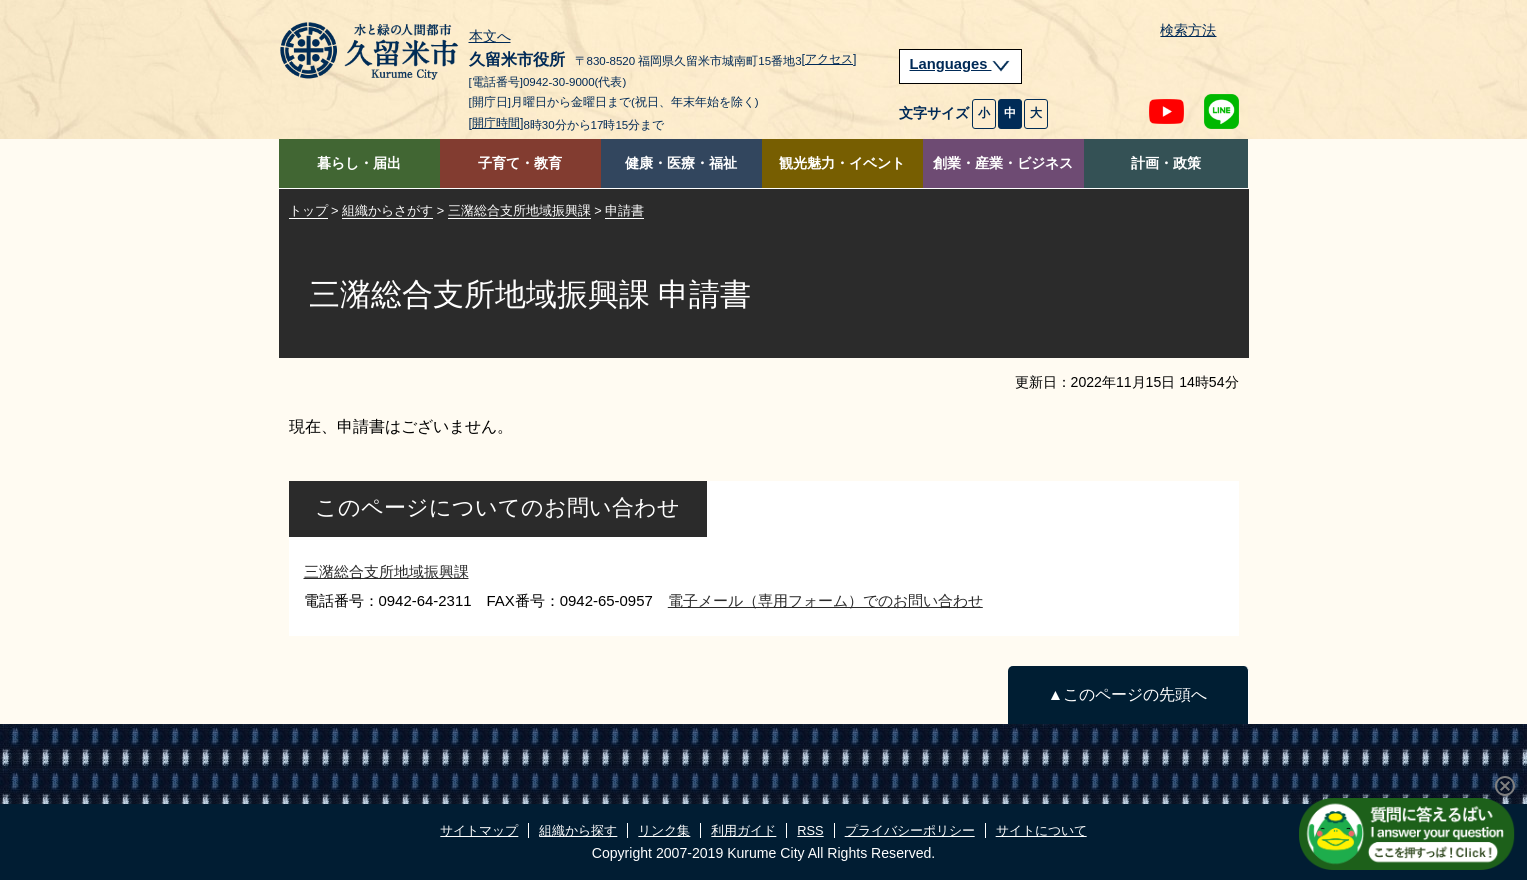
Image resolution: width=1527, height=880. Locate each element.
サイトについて (1041, 830)
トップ (308, 210)
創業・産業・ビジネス (1003, 163)
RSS (810, 830)
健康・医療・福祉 (681, 163)
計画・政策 (1166, 163)
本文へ (490, 37)
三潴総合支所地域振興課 (519, 210)
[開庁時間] (496, 123)
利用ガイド (743, 830)
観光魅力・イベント (842, 163)
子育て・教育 (520, 163)
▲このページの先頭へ (1127, 694)
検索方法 (1188, 30)
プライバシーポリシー (910, 830)
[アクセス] (829, 59)
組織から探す (578, 830)
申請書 (624, 210)
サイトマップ (479, 830)
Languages (961, 64)
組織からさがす (387, 210)
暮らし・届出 (359, 163)
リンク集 (664, 830)
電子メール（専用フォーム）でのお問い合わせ (825, 600)
